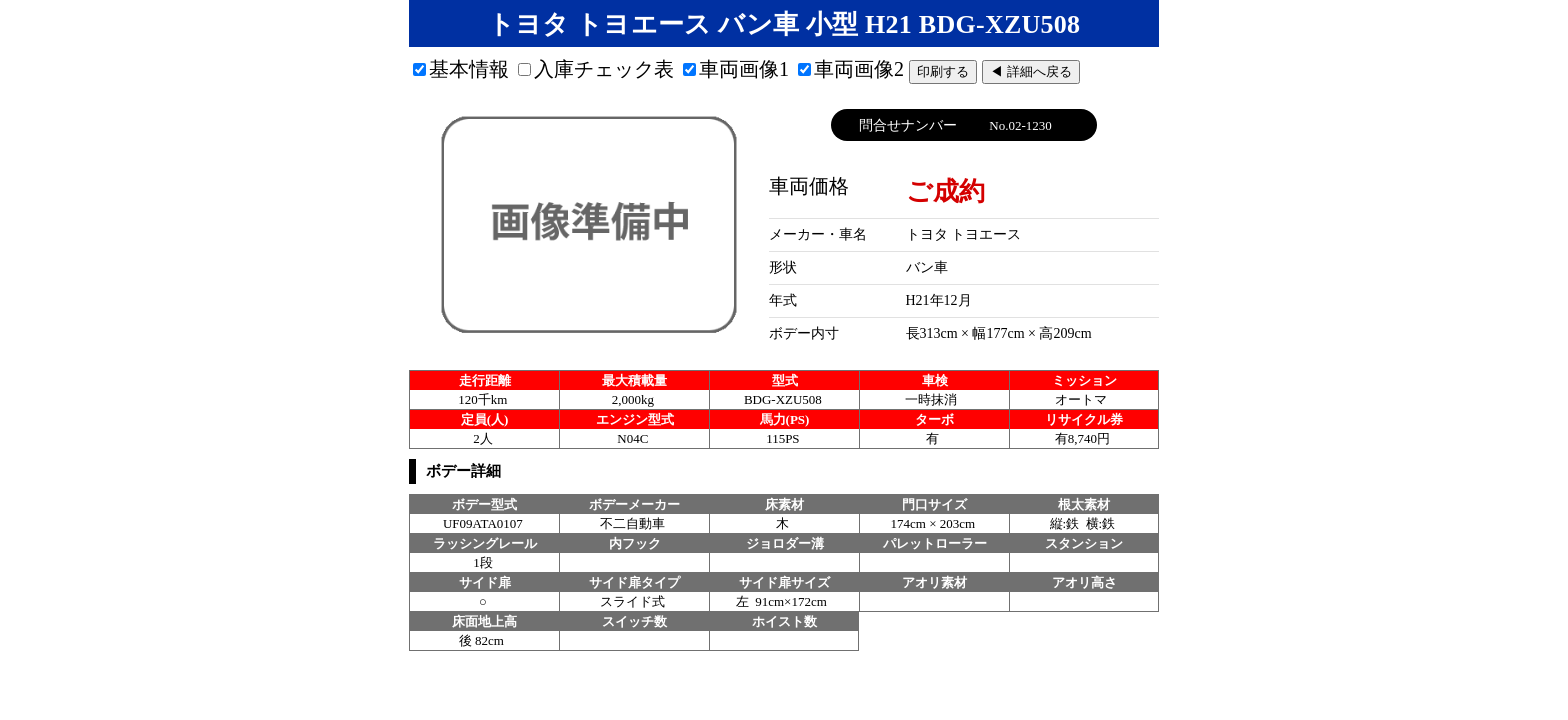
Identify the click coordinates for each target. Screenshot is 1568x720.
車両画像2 (851, 69)
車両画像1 (736, 69)
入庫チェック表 (596, 69)
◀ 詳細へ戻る (1031, 71)
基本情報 (461, 69)
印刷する (943, 71)
